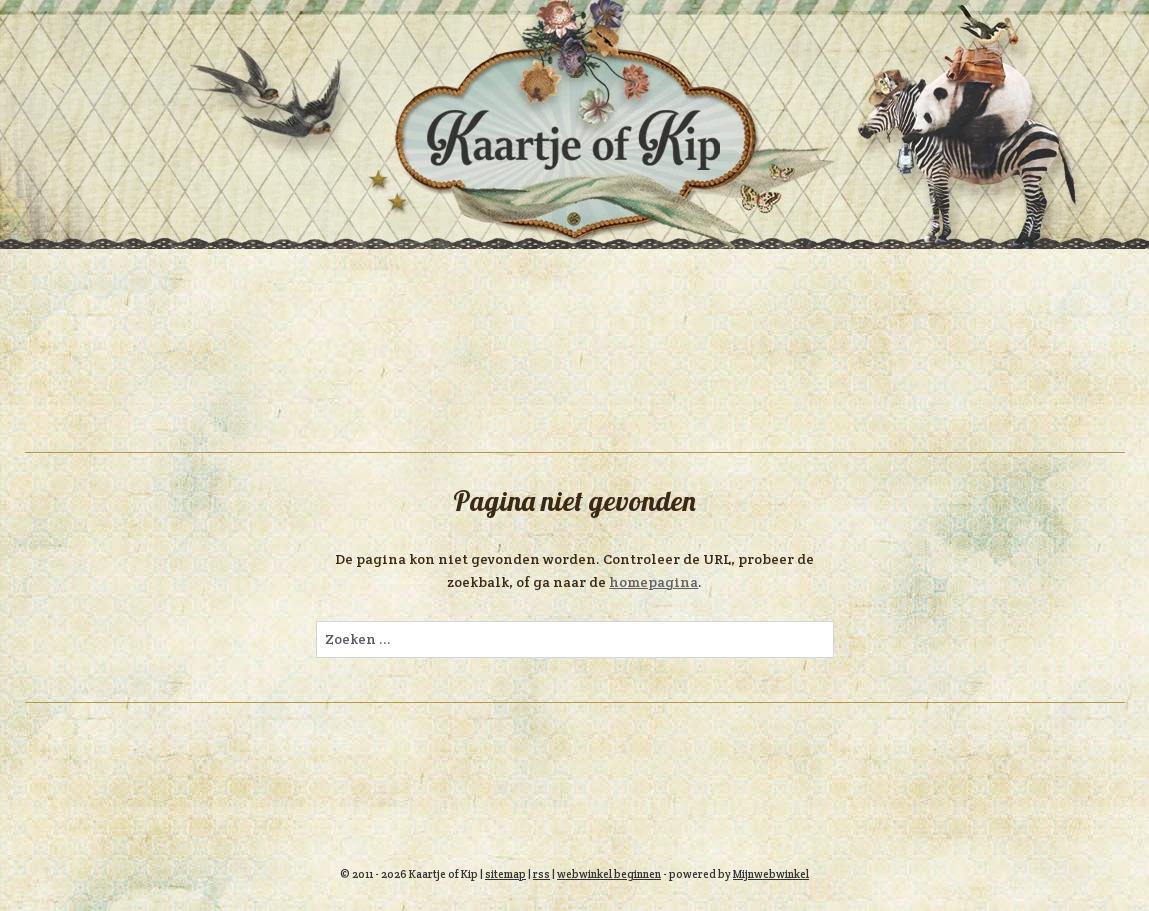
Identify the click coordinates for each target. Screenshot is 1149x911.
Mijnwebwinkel (771, 874)
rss (541, 874)
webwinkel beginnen (609, 874)
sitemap (505, 874)
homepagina (653, 582)
